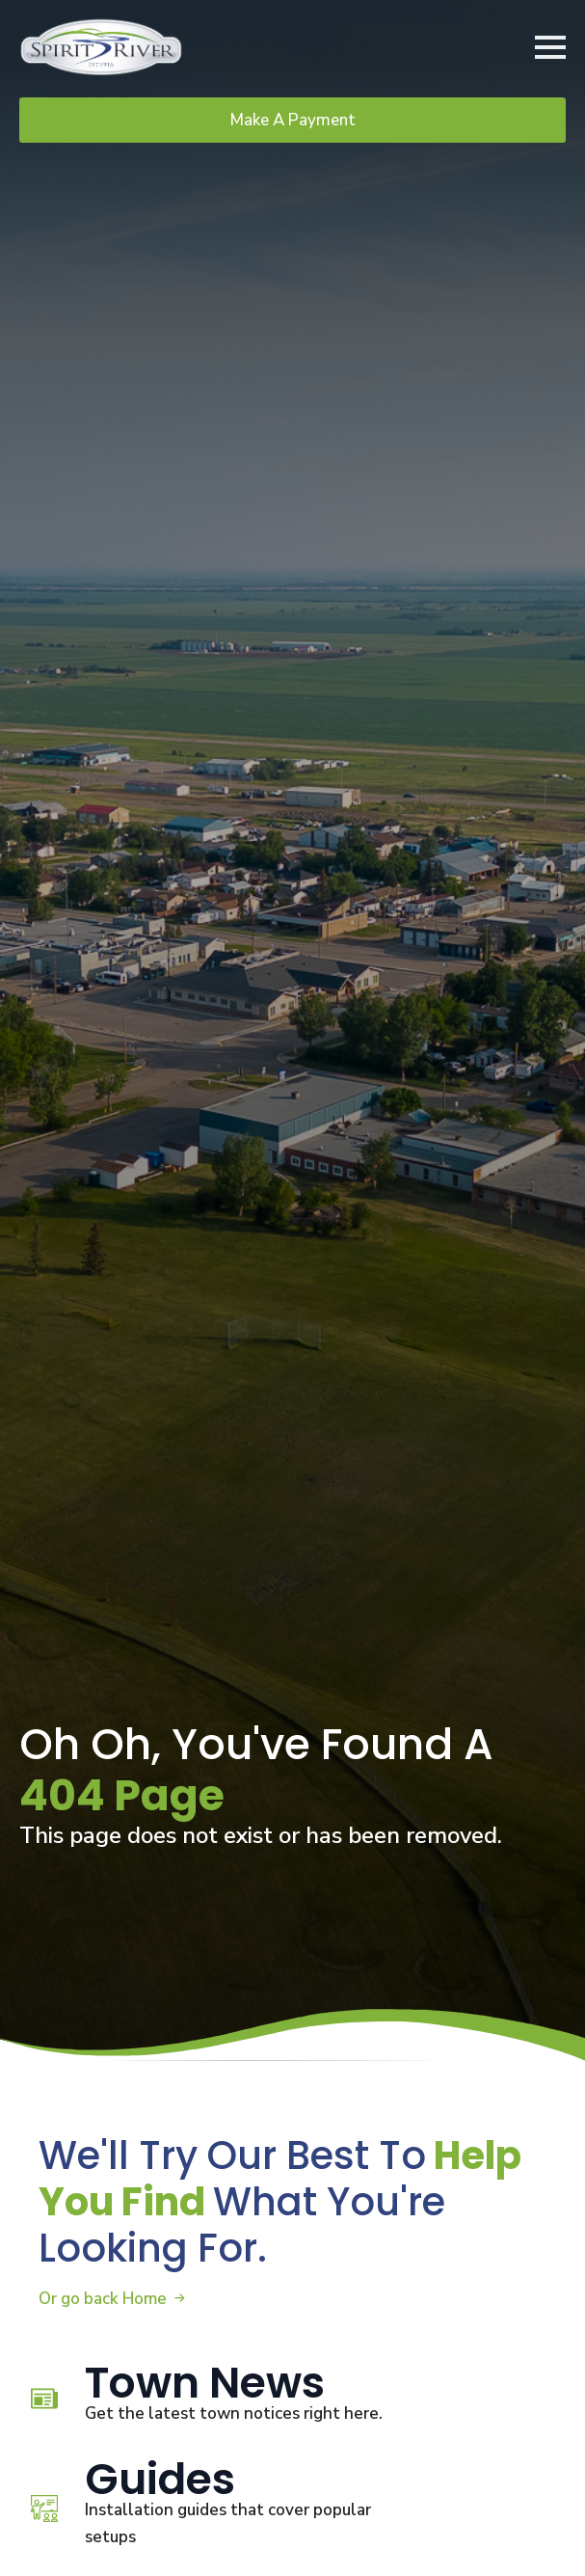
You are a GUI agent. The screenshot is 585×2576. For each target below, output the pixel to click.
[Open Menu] (550, 47)
